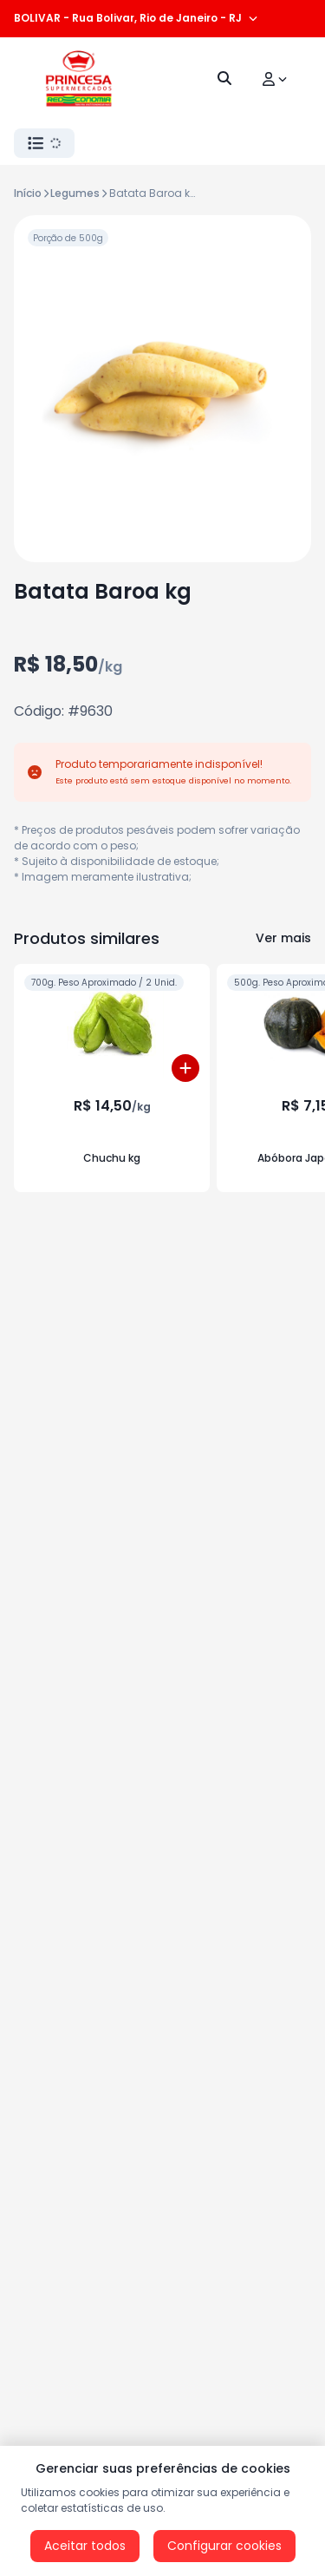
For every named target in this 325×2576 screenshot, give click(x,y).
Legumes (75, 193)
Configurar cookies (224, 2545)
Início (28, 193)
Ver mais (283, 938)
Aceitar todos (85, 2545)
